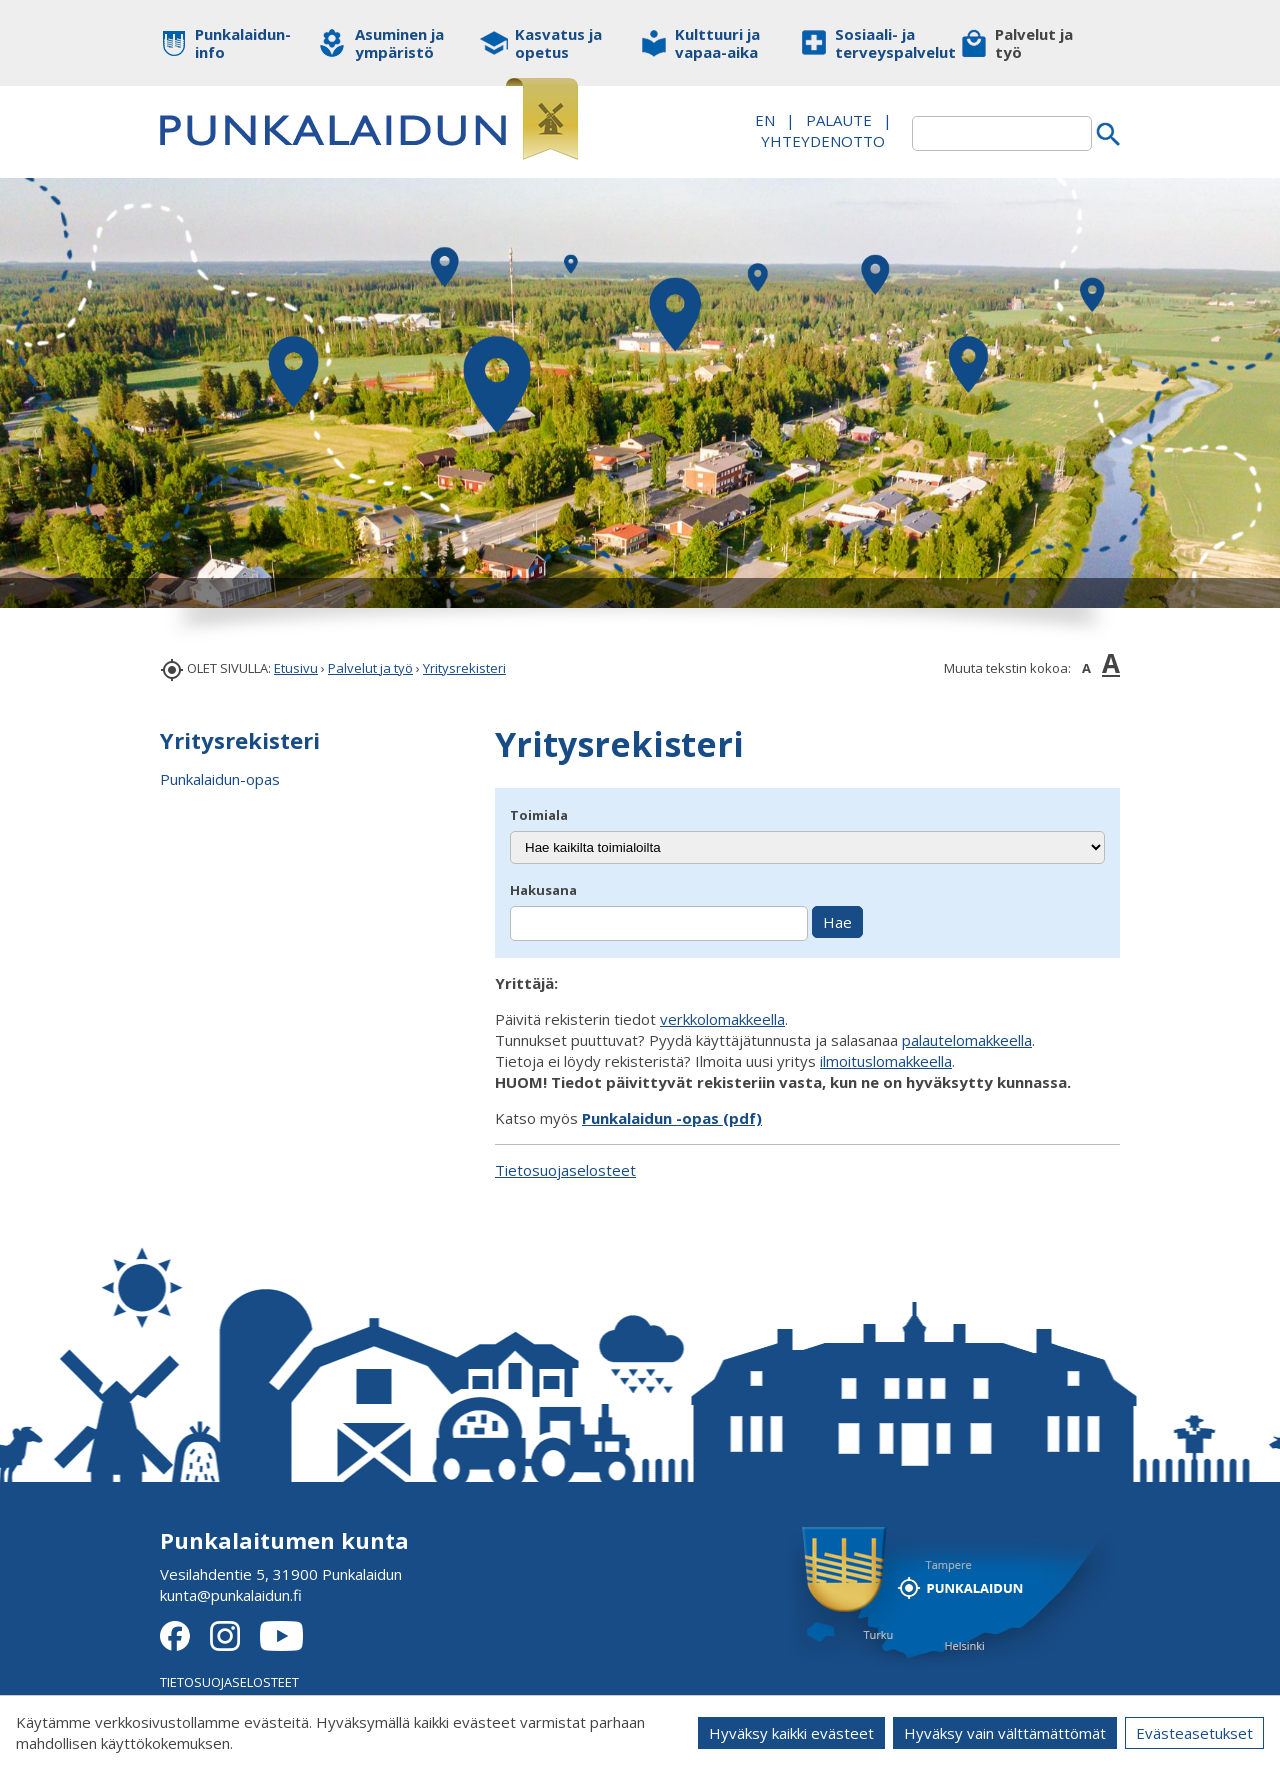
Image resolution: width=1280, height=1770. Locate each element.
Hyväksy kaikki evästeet (791, 1733)
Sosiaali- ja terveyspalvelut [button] (882, 43)
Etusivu (296, 668)
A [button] (1086, 668)
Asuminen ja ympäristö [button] (399, 43)
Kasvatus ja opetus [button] (558, 43)
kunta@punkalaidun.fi (231, 1595)
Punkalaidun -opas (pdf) (672, 1118)
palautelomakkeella (967, 1040)
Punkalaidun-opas (220, 779)
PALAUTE (839, 120)
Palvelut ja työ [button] (1034, 43)
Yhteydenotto (823, 141)
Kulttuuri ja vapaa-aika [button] (717, 43)
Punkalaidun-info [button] (242, 43)
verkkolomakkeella (722, 1019)
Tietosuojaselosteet (565, 1170)
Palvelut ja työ (370, 668)
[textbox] (1002, 133)
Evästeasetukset (1194, 1733)
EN (765, 120)
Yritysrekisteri (464, 668)
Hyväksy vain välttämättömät (1005, 1733)
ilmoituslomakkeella (886, 1061)
